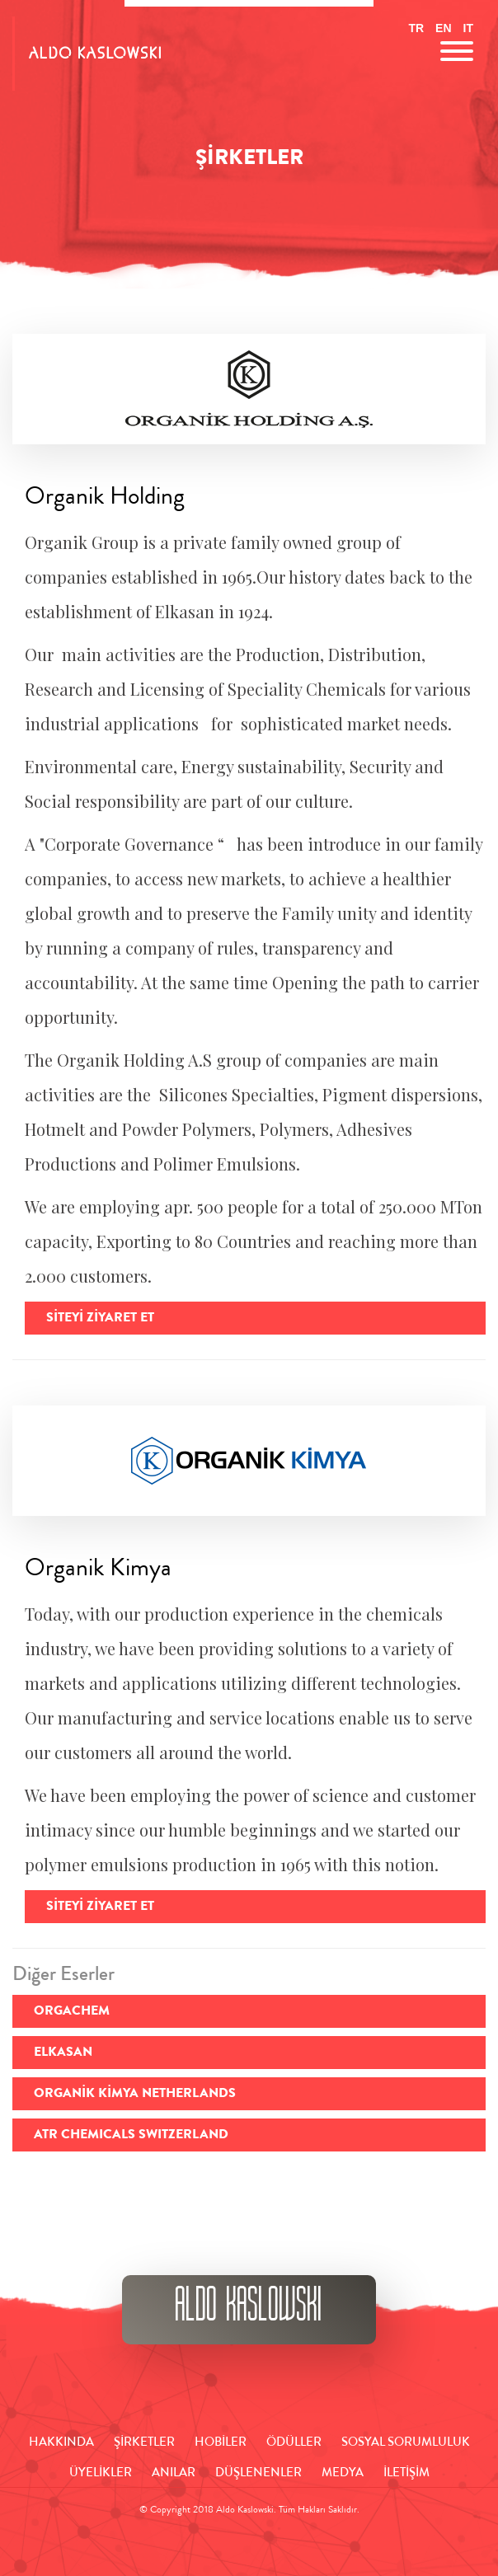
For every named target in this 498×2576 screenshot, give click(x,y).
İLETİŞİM (406, 2473)
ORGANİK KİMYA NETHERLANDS (135, 2094)
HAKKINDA (61, 2443)
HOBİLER (221, 2443)
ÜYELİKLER (100, 2473)
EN (443, 28)
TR (416, 28)
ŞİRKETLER (144, 2443)
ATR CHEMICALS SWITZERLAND (131, 2135)
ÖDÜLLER (294, 2443)
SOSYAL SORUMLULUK (405, 2443)
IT (468, 28)
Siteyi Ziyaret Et (100, 1319)
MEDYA (343, 2473)
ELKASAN (63, 2053)
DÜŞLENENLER (258, 2473)
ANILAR (173, 2473)
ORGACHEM (72, 2012)
